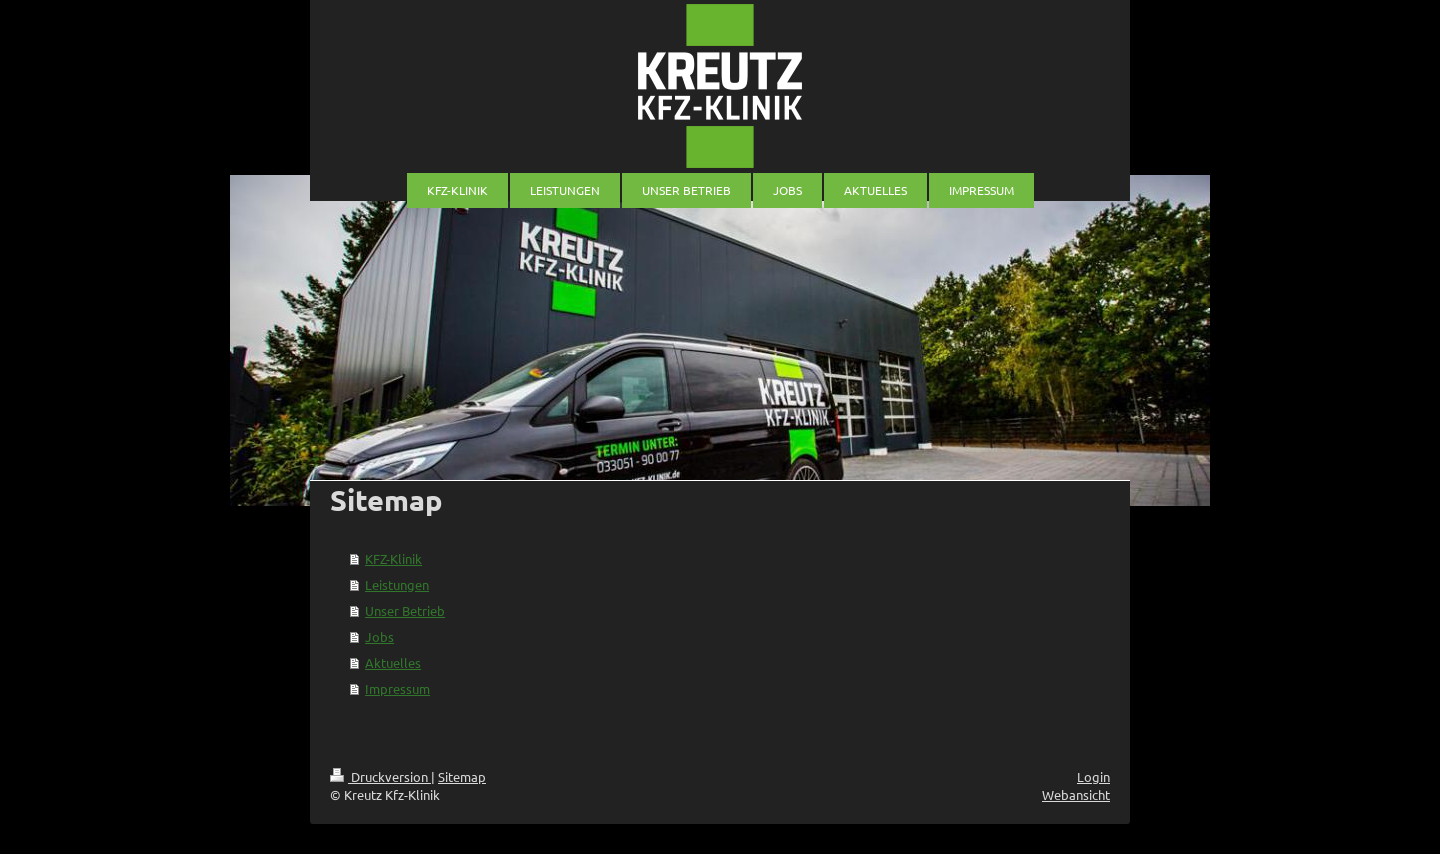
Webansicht (1076, 794)
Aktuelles (393, 662)
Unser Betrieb (405, 610)
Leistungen (397, 584)
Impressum (397, 688)
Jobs (379, 636)
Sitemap (462, 776)
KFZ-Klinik (393, 558)
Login (1093, 776)
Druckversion (380, 776)
